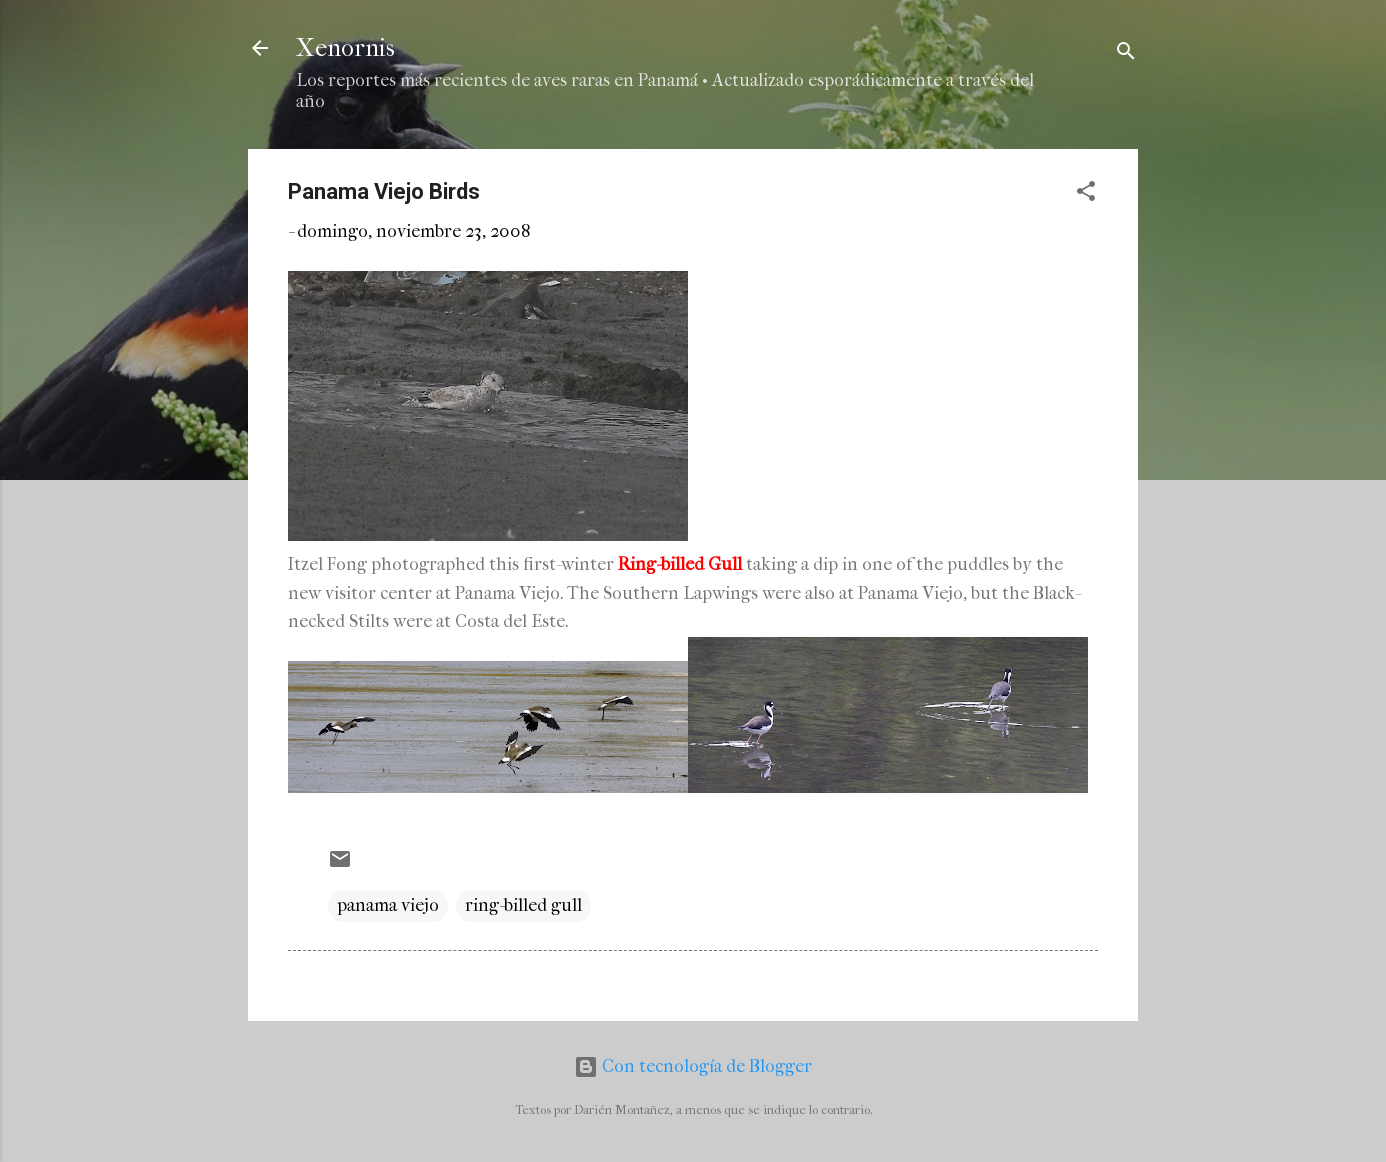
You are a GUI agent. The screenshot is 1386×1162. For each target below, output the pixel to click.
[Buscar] (1126, 54)
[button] (1086, 194)
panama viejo (388, 905)
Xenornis (345, 48)
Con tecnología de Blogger (693, 1066)
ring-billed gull (523, 905)
